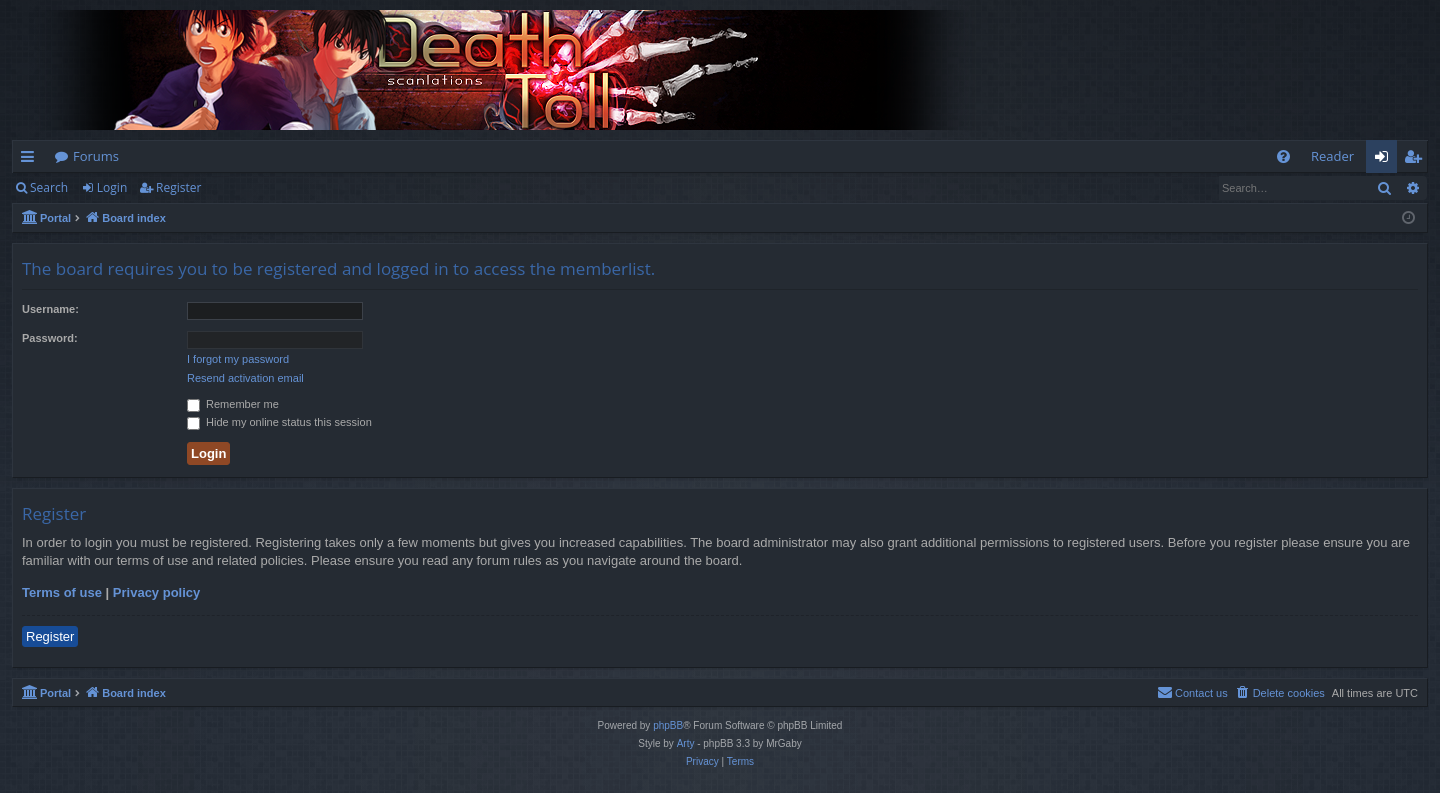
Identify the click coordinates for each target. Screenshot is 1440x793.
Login (112, 187)
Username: (50, 309)
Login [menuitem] (1385, 160)
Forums (96, 156)
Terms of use (62, 592)
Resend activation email (245, 378)
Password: (50, 338)
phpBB (668, 725)
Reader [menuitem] (1332, 156)
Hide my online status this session (279, 422)
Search (49, 187)
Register (178, 187)
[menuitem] (1283, 156)
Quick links (31, 160)
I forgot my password (238, 359)
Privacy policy (156, 592)
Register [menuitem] (1417, 160)
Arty (686, 743)
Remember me (233, 404)
